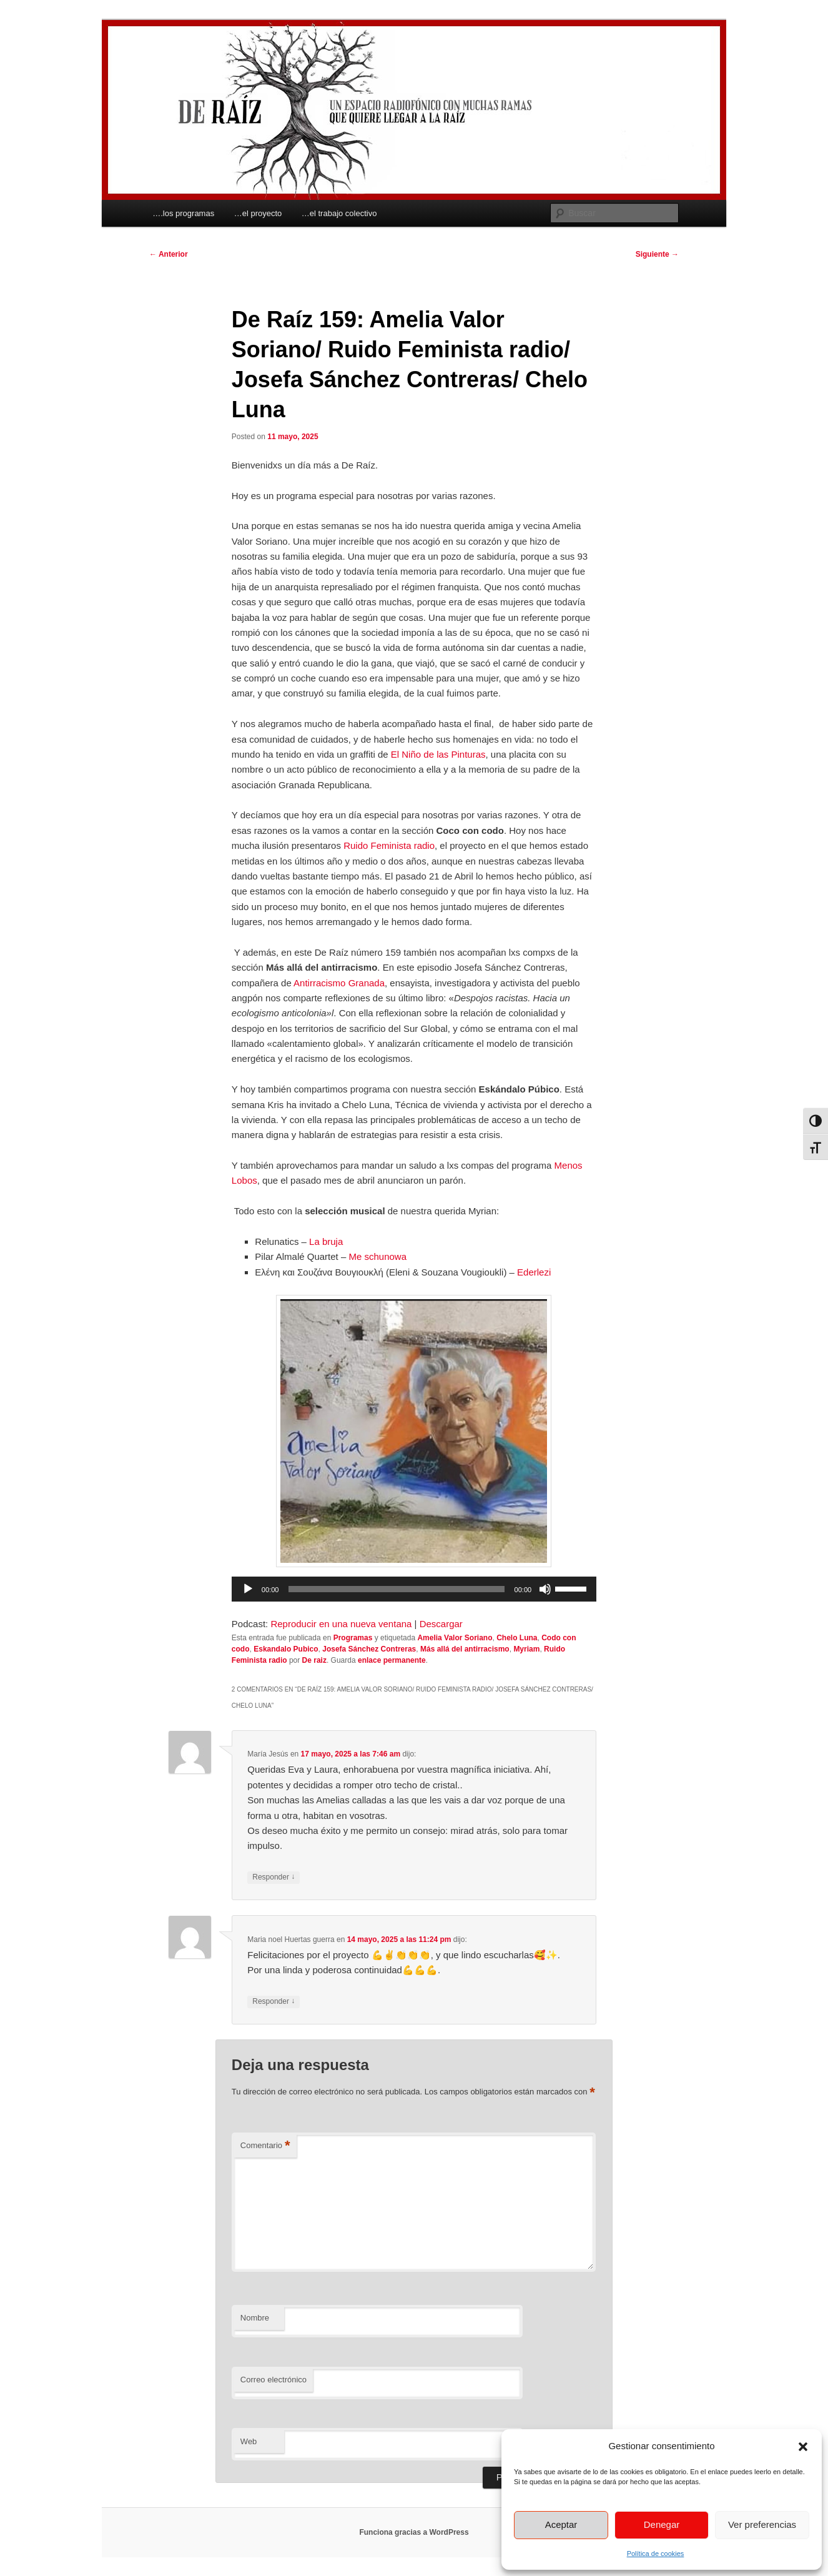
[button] (803, 2446)
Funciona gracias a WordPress (413, 2532)
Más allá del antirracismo (465, 1649)
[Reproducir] (248, 1589)
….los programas (183, 213)
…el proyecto (258, 213)
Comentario (265, 2146)
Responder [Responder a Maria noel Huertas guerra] (273, 2002)
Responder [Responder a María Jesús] (273, 1877)
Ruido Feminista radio (389, 845)
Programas (353, 1637)
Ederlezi (534, 1272)
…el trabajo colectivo (339, 213)
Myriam (526, 1649)
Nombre (254, 2317)
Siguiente (657, 254)
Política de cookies (655, 2553)
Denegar (662, 2524)
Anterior (168, 254)
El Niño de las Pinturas (438, 754)
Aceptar (561, 2524)
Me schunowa (377, 1256)
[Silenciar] (545, 1589)
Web (248, 2441)
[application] (414, 1589)
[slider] (396, 1589)
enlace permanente (392, 1660)
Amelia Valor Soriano (454, 1637)
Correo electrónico (273, 2379)
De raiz (314, 1660)
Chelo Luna (516, 1637)
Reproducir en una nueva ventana (341, 1623)
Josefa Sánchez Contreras (369, 1649)
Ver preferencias (762, 2524)
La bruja (326, 1241)
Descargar (441, 1623)
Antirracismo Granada (339, 983)
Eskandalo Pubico (286, 1649)
